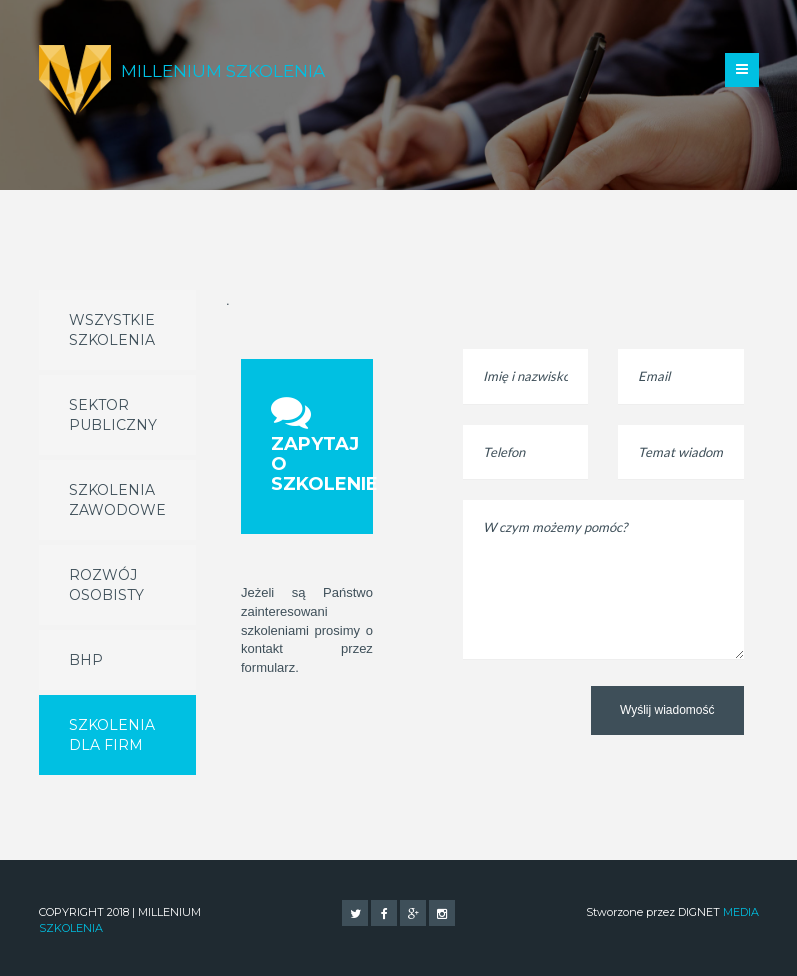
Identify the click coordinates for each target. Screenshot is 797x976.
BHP (86, 660)
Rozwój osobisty (106, 585)
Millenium (223, 71)
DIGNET (718, 912)
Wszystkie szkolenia (112, 330)
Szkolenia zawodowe (117, 500)
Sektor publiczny (113, 415)
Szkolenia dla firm (112, 735)
